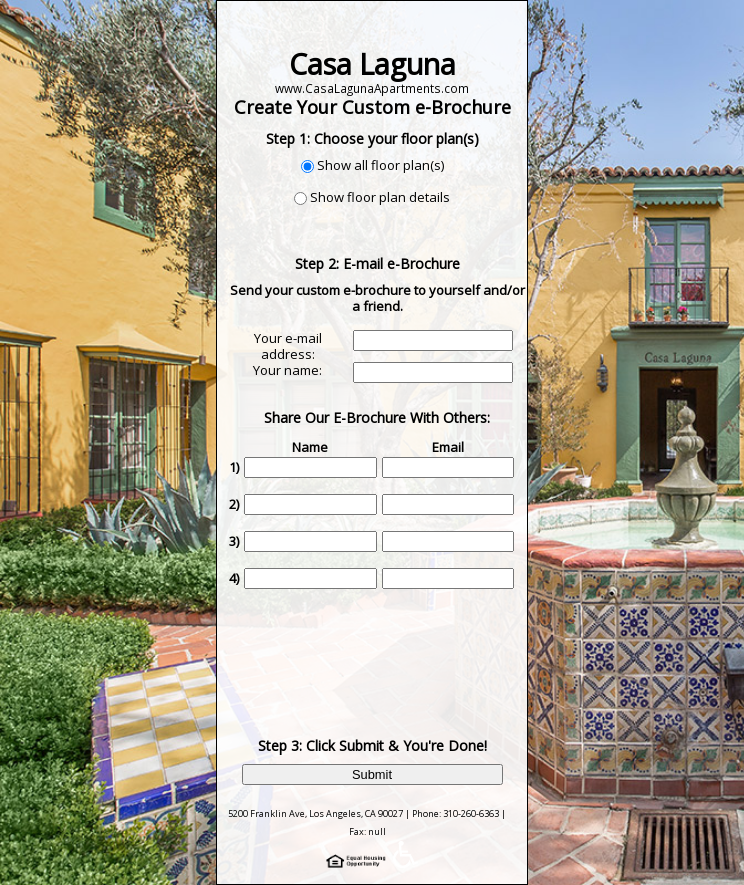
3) (234, 541)
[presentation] (379, 648)
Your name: (287, 370)
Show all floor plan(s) (380, 165)
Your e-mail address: (288, 346)
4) (234, 578)
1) (234, 467)
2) (234, 504)
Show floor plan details (380, 197)
